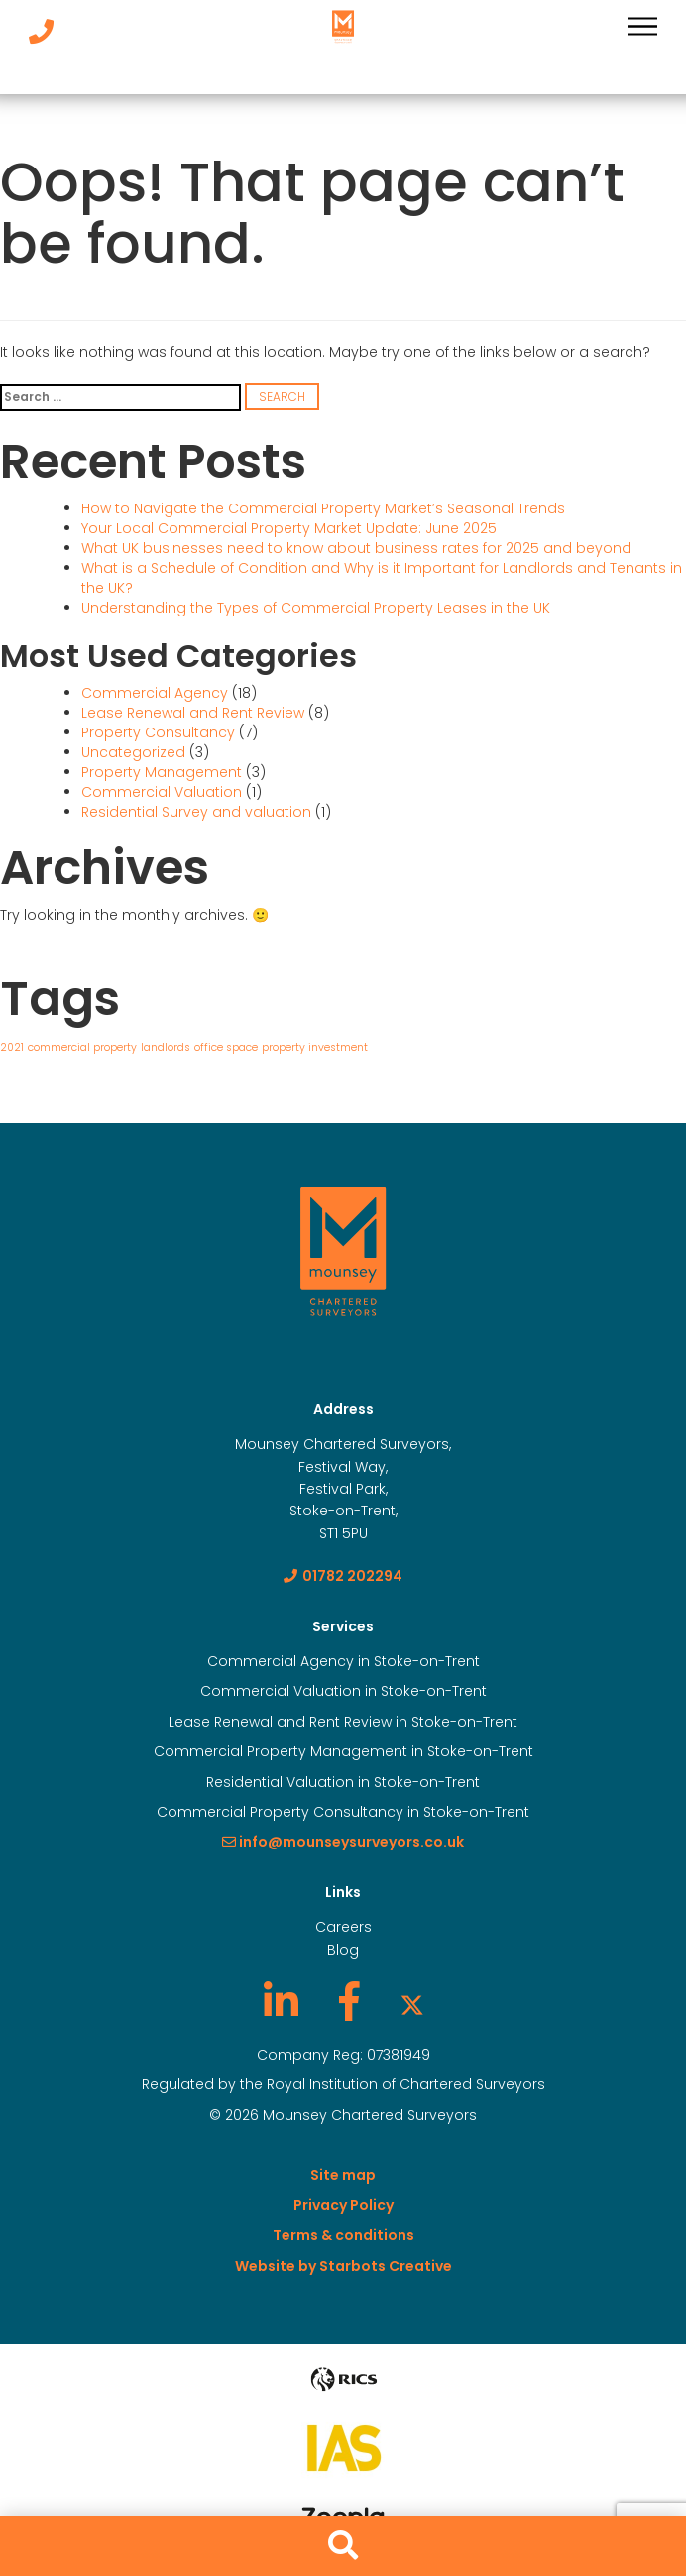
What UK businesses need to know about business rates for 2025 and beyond (356, 548)
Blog (343, 1950)
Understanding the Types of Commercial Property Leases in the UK (315, 607)
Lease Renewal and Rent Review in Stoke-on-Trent (343, 1722)
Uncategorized (133, 752)
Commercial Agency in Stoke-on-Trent (343, 1661)
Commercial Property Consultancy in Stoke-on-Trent (343, 1812)
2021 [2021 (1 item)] (12, 1047)
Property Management (161, 772)
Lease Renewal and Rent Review (192, 713)
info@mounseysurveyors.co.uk (343, 1841)
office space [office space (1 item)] (226, 1047)
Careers (343, 1927)
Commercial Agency (154, 693)
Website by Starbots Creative (343, 2266)
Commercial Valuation (161, 792)
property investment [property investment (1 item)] (315, 1047)
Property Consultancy (158, 732)
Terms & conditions (343, 2235)
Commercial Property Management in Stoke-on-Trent (343, 1751)
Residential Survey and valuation (196, 812)
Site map (343, 2174)
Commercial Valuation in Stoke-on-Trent (343, 1691)
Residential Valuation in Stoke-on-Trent (343, 1782)
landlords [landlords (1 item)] (165, 1047)
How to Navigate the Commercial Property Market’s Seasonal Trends (323, 508)
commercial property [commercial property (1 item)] (82, 1047)
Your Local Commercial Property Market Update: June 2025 (289, 528)
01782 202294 (343, 1576)
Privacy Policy (343, 2205)
